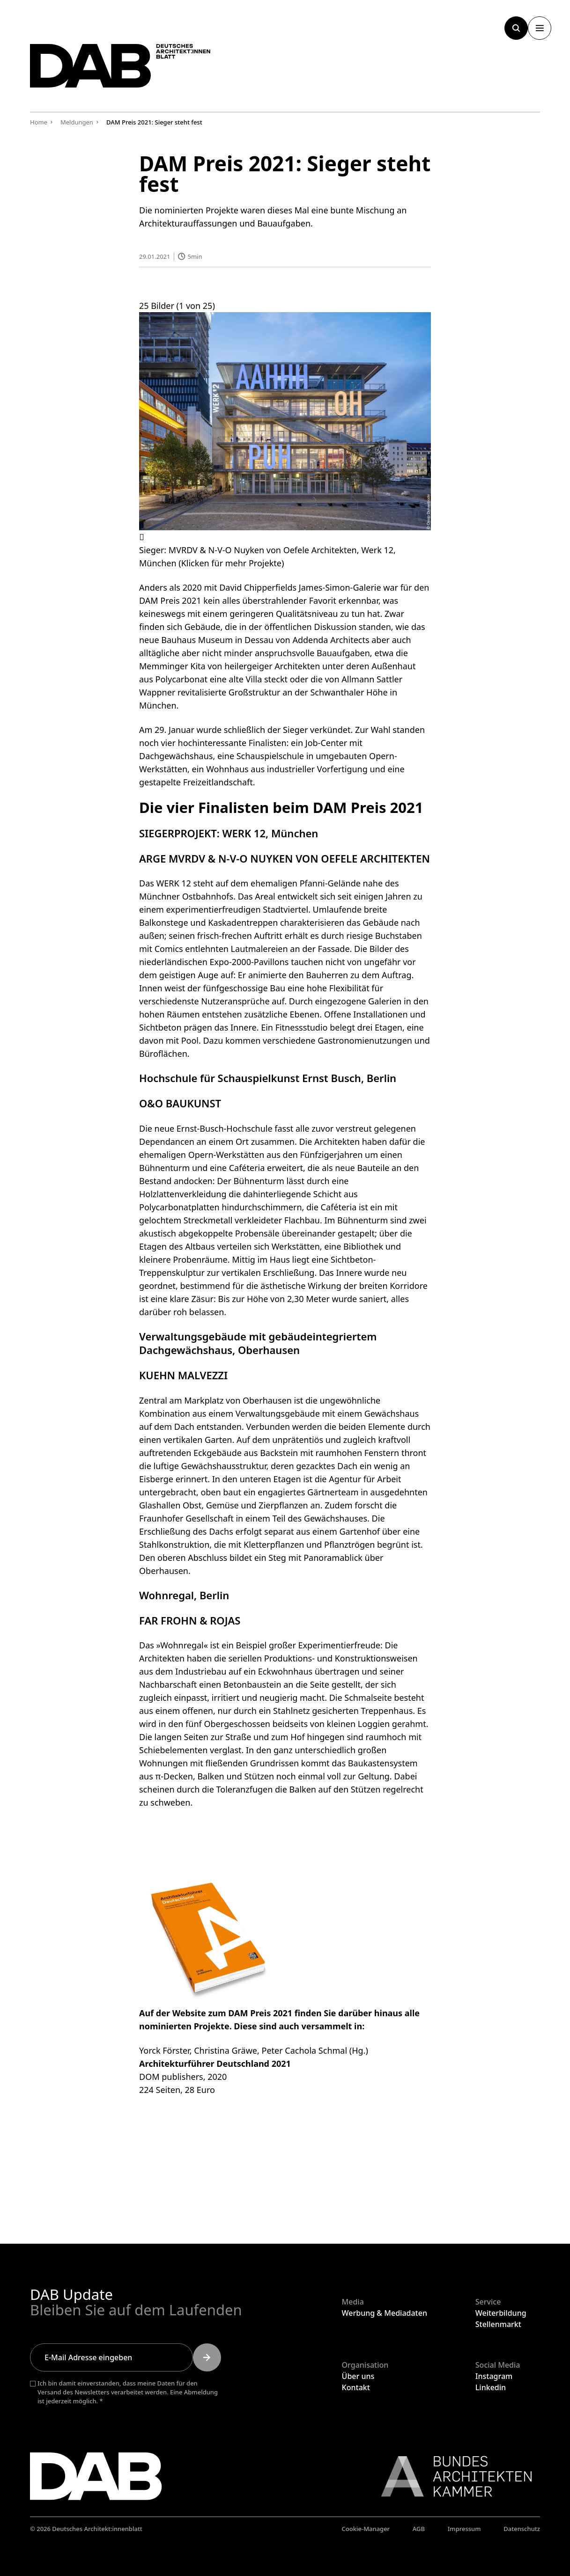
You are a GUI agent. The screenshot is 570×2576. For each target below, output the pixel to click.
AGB (419, 2529)
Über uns (358, 2376)
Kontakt (356, 2387)
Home (38, 122)
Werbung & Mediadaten (384, 2313)
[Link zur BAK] (451, 2476)
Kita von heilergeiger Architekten (255, 666)
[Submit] (207, 2357)
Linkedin (490, 2387)
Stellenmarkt (498, 2324)
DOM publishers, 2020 (183, 2076)
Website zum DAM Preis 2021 (232, 2012)
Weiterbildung (500, 2313)
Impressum (464, 2529)
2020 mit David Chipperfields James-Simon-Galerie (282, 587)
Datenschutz (521, 2529)
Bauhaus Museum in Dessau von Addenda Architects (265, 639)
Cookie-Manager (366, 2529)
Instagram (493, 2376)
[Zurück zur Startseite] (128, 69)
